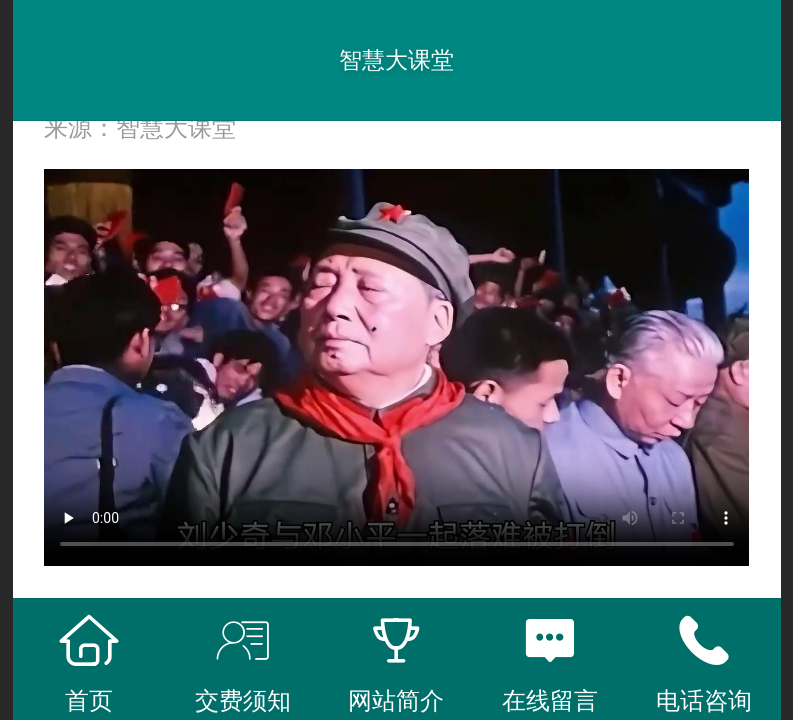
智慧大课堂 (396, 60)
